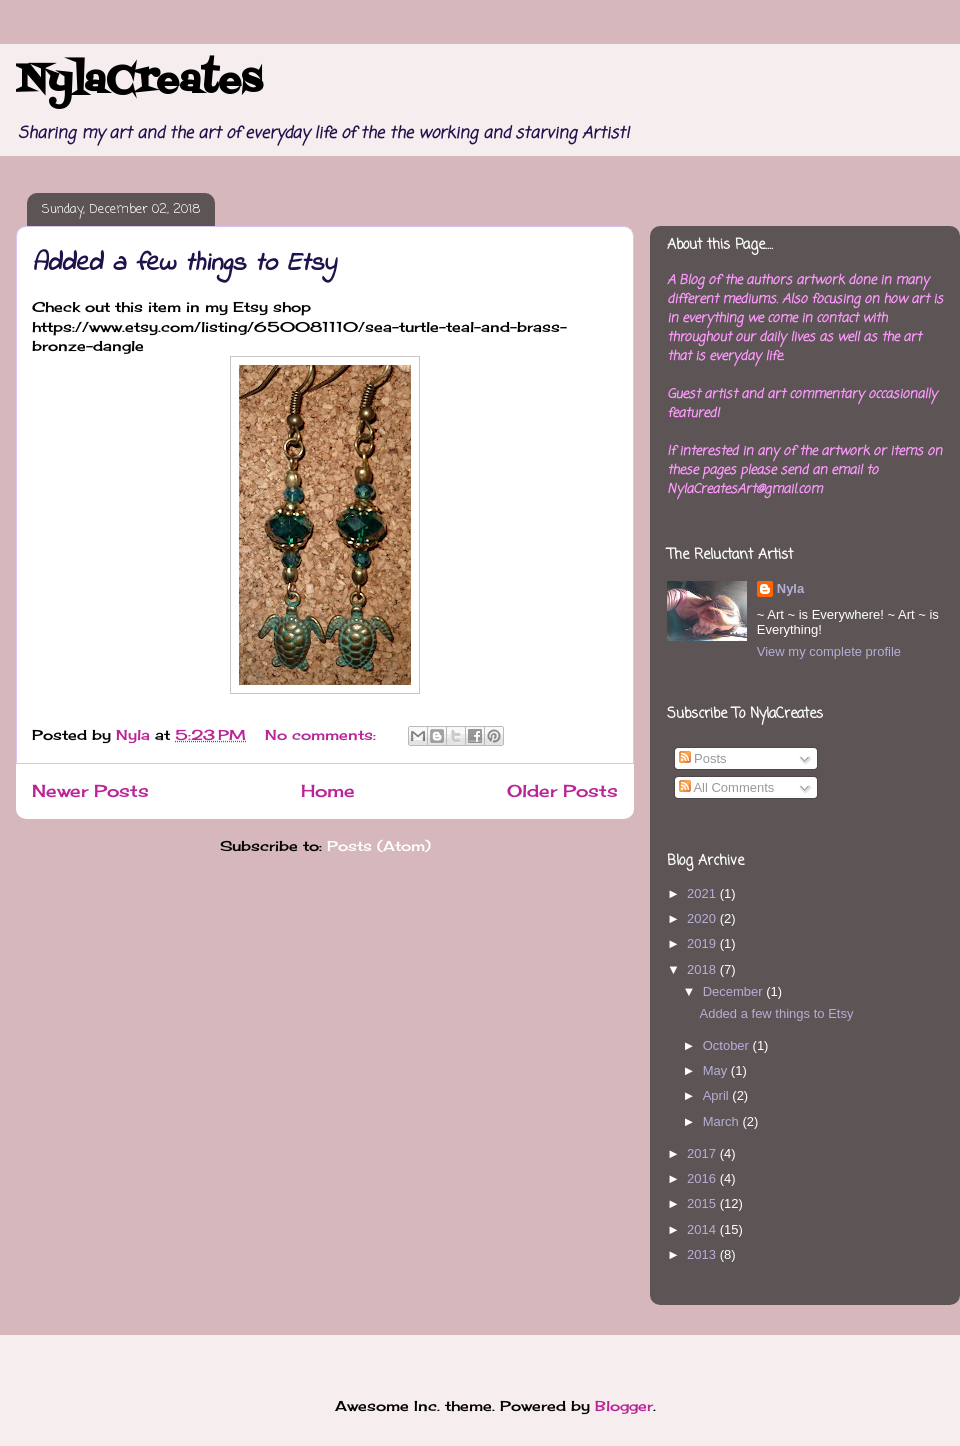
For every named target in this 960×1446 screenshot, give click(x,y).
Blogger (624, 1405)
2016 (703, 1178)
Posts (703, 758)
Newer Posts (90, 791)
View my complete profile (829, 651)
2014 (703, 1229)
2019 (703, 943)
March (723, 1121)
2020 (703, 918)
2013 (703, 1254)
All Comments (727, 787)
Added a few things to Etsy (184, 264)
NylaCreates (139, 82)
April (718, 1095)
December (735, 991)
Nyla (790, 588)
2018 (703, 969)
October (728, 1045)
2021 (703, 893)
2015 (703, 1203)
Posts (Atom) (379, 845)
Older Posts (562, 791)
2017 (703, 1153)
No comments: (323, 734)
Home (328, 791)
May (717, 1070)
